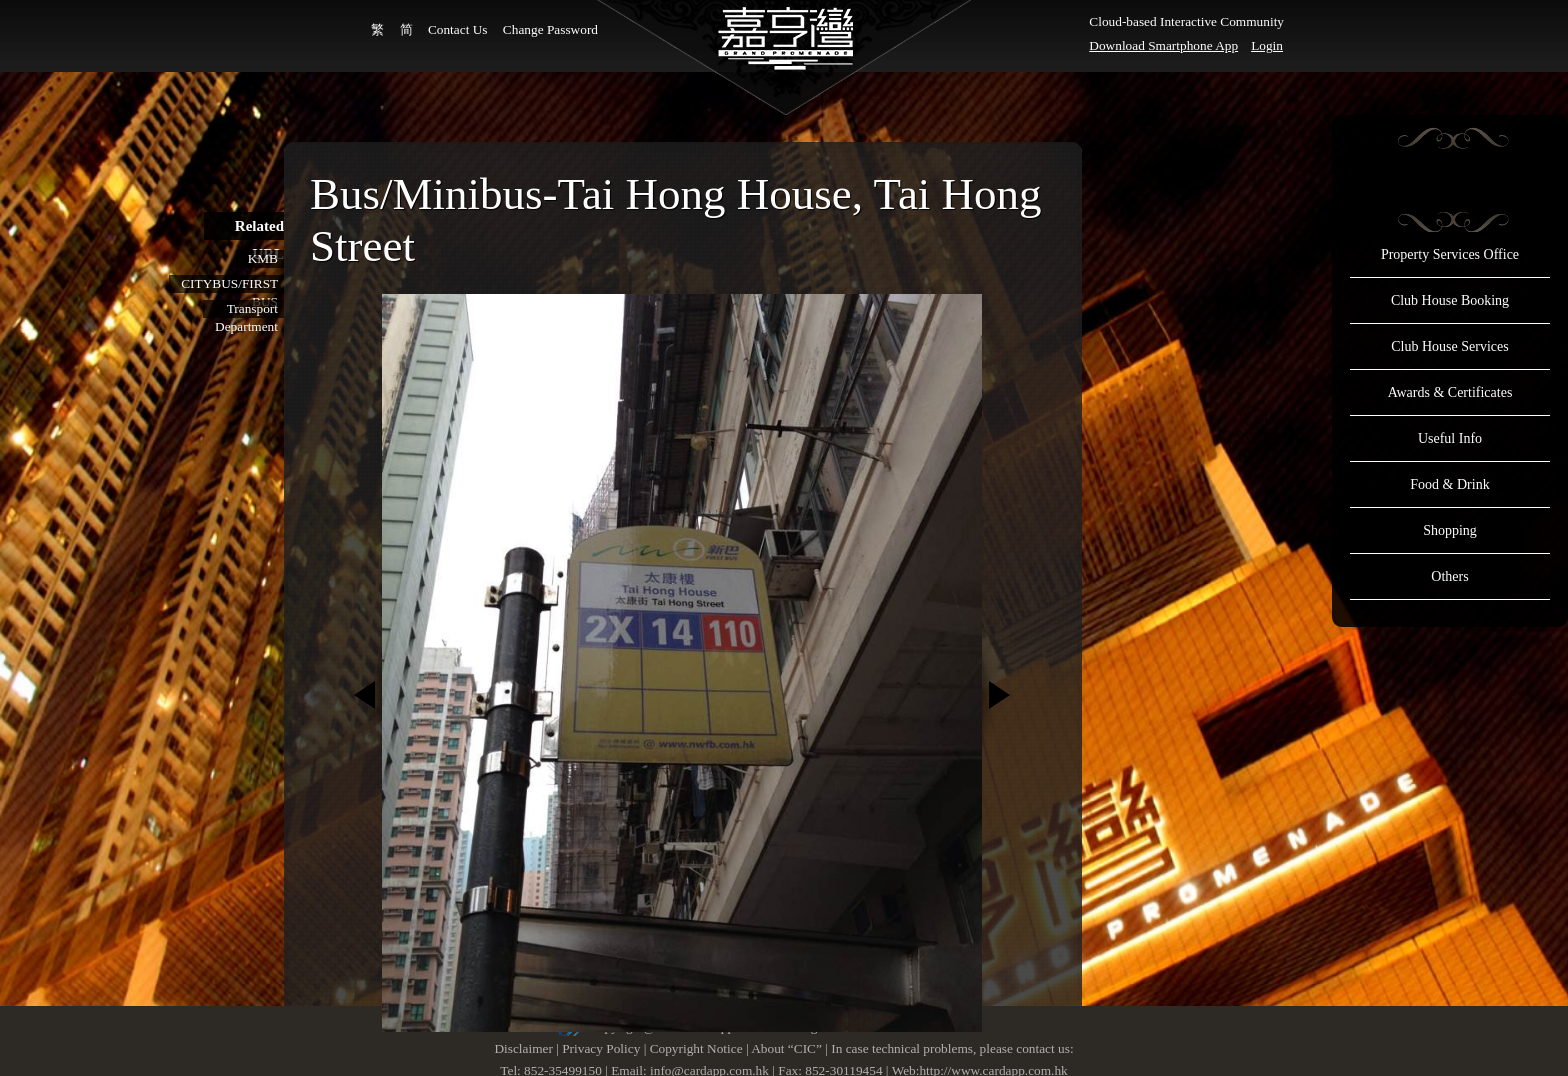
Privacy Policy (601, 1048)
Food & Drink (1449, 484)
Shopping (1450, 530)
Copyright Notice (696, 1048)
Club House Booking (1450, 300)
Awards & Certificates (1450, 392)
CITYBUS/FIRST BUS (229, 284)
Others (1449, 576)
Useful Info (1450, 438)
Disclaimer (523, 1048)
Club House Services (1449, 346)
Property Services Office (1450, 254)
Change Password (550, 29)
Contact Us (458, 29)
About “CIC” (786, 1048)
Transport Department (246, 309)
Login (1267, 45)
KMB (263, 258)
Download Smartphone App (1163, 45)
